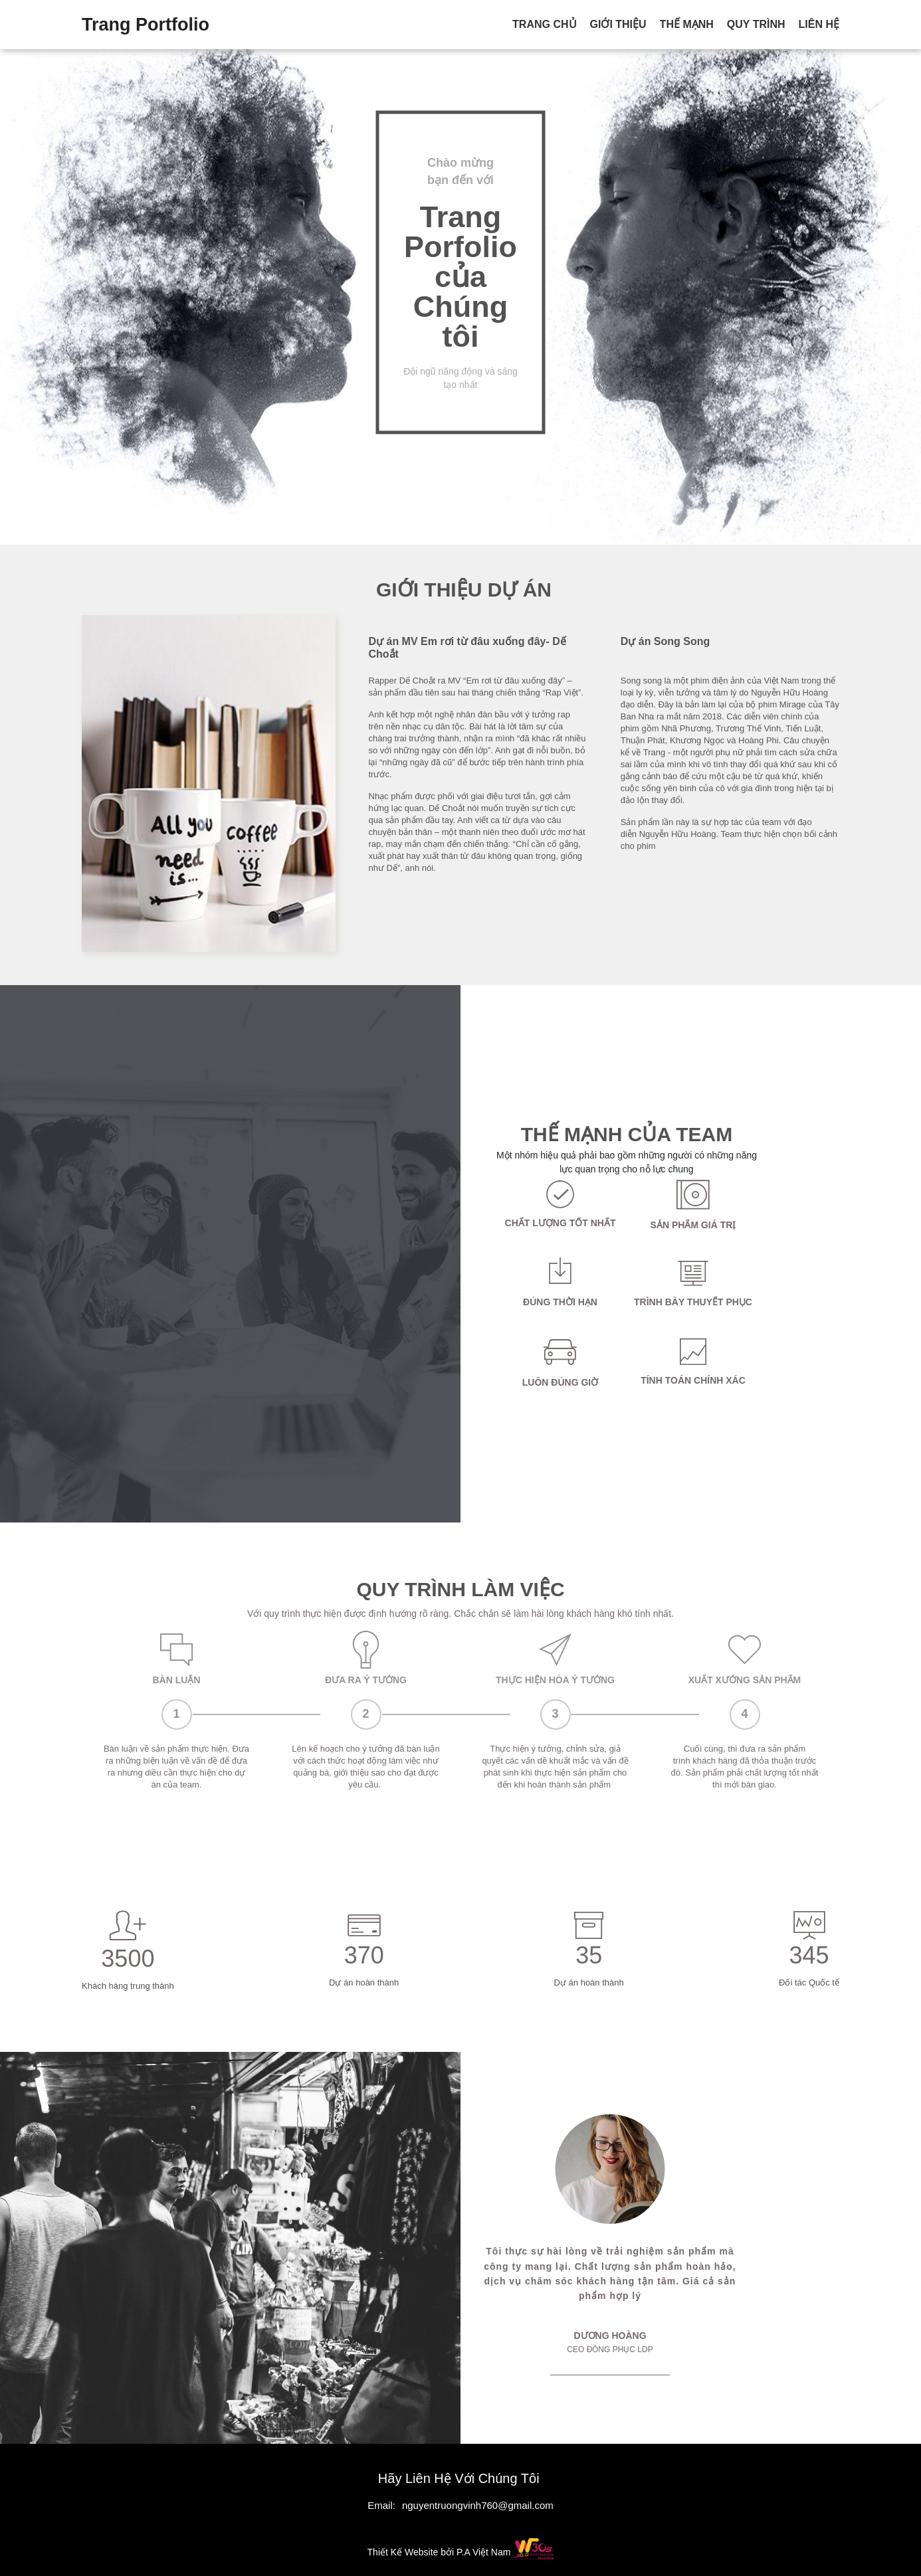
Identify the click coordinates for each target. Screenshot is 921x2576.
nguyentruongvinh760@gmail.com (478, 2505)
